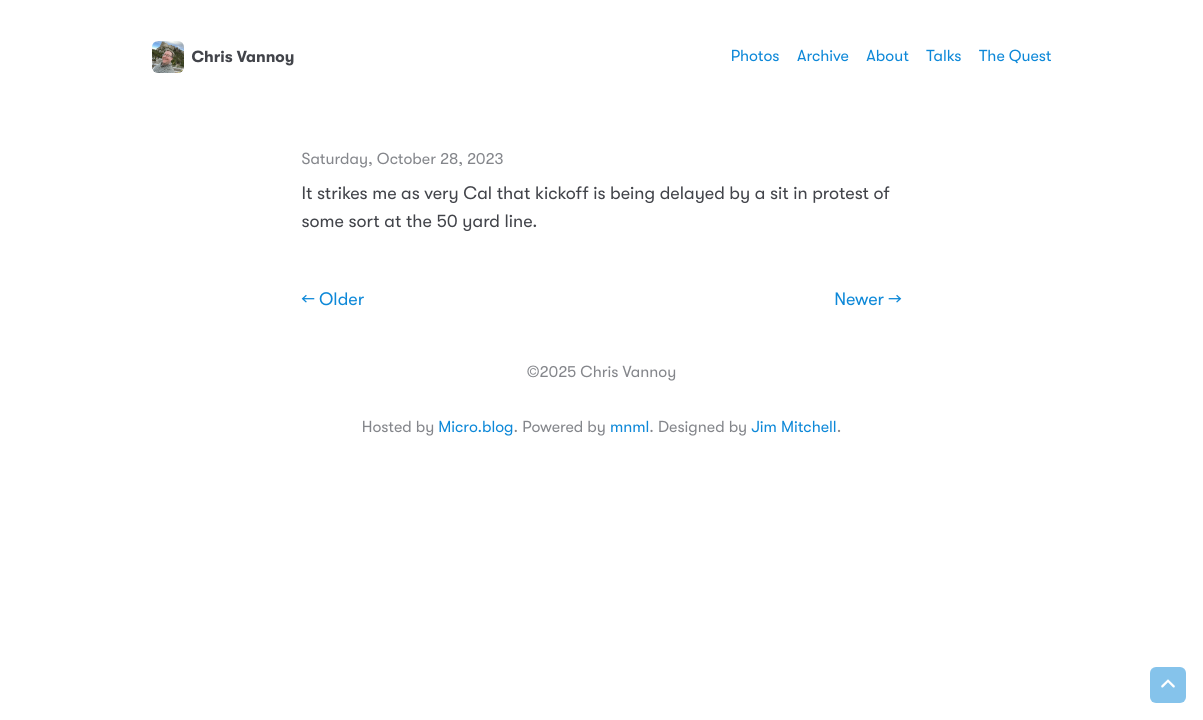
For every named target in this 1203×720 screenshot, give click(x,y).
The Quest (1015, 56)
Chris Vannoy (223, 57)
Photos (755, 56)
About (887, 56)
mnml (629, 427)
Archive (823, 56)
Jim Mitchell (793, 427)
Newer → (867, 300)
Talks (943, 56)
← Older (333, 300)
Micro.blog (475, 427)
